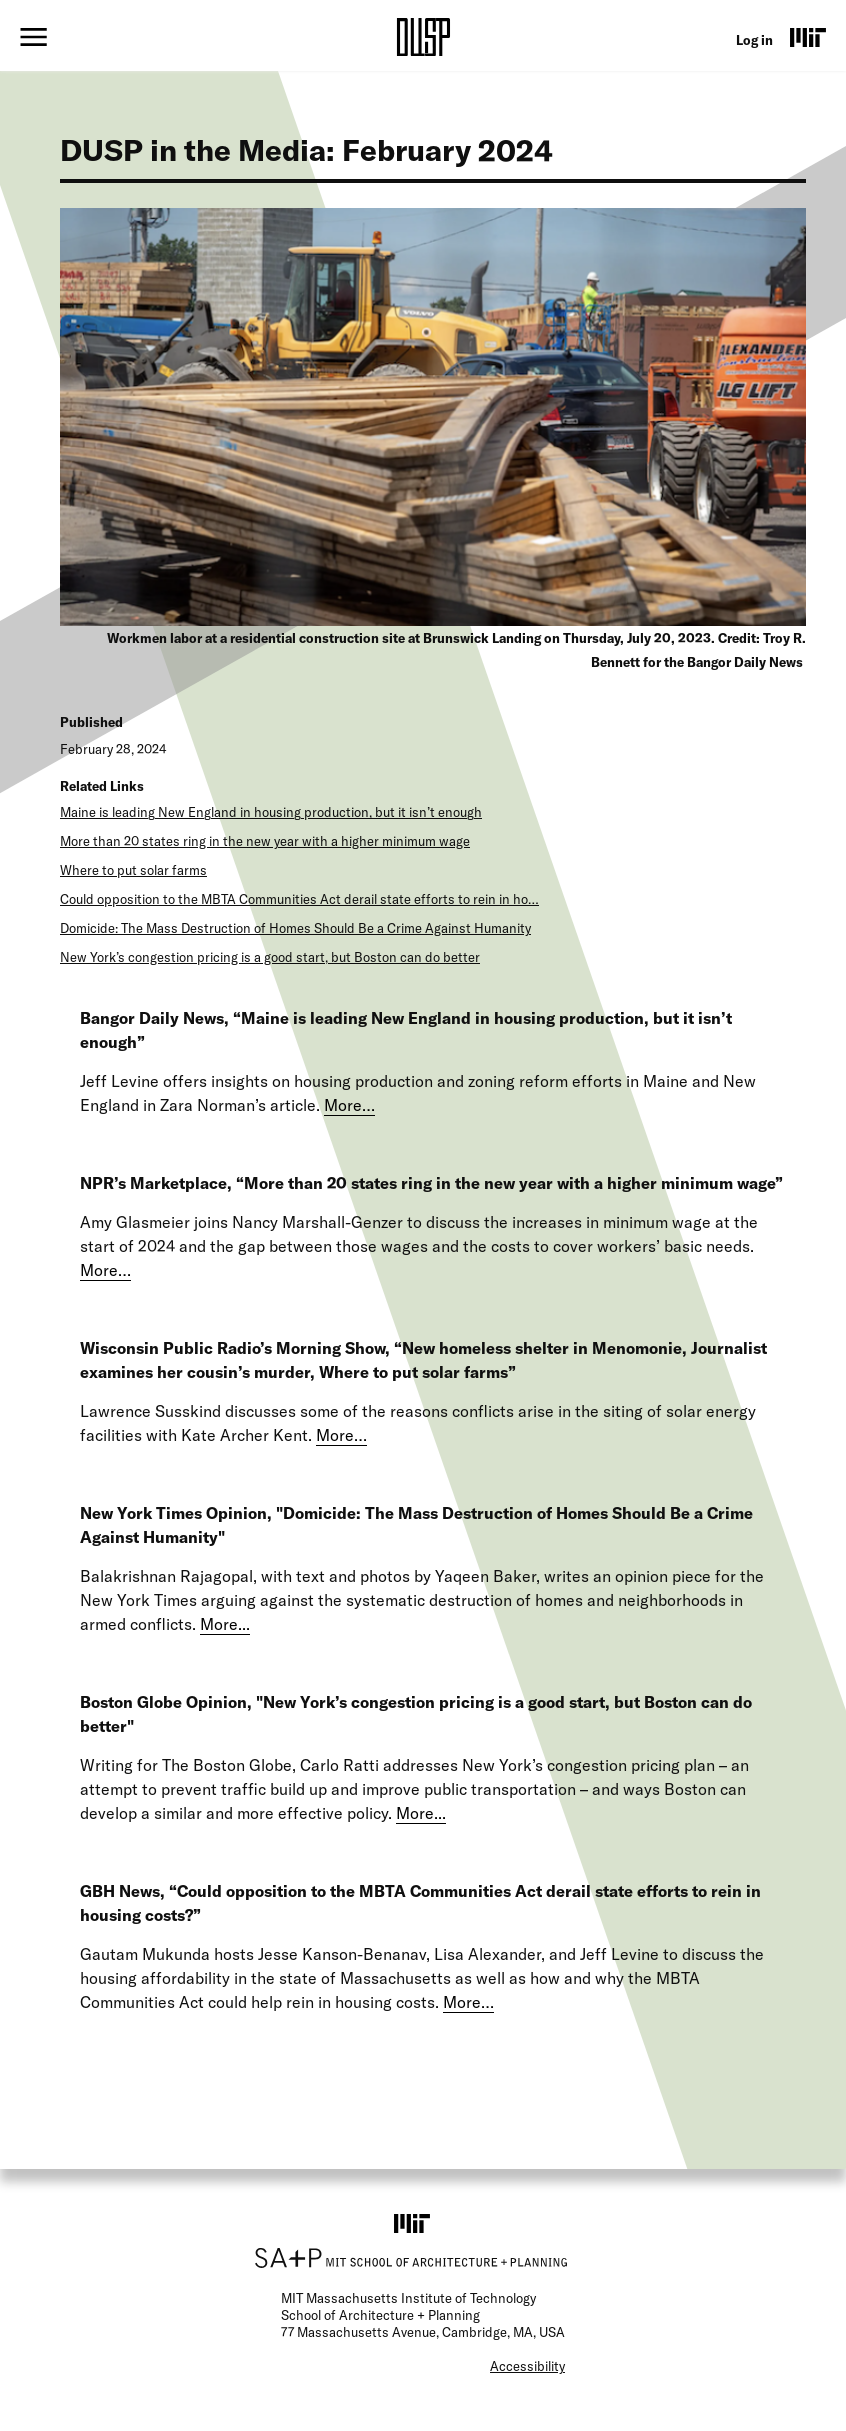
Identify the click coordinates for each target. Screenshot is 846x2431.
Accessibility (527, 2366)
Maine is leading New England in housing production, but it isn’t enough (271, 812)
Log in (754, 40)
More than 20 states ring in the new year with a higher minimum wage (265, 841)
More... (225, 1624)
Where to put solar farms (133, 870)
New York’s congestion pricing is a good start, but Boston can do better (270, 957)
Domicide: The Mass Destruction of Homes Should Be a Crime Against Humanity (295, 928)
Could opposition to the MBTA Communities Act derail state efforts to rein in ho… (299, 899)
